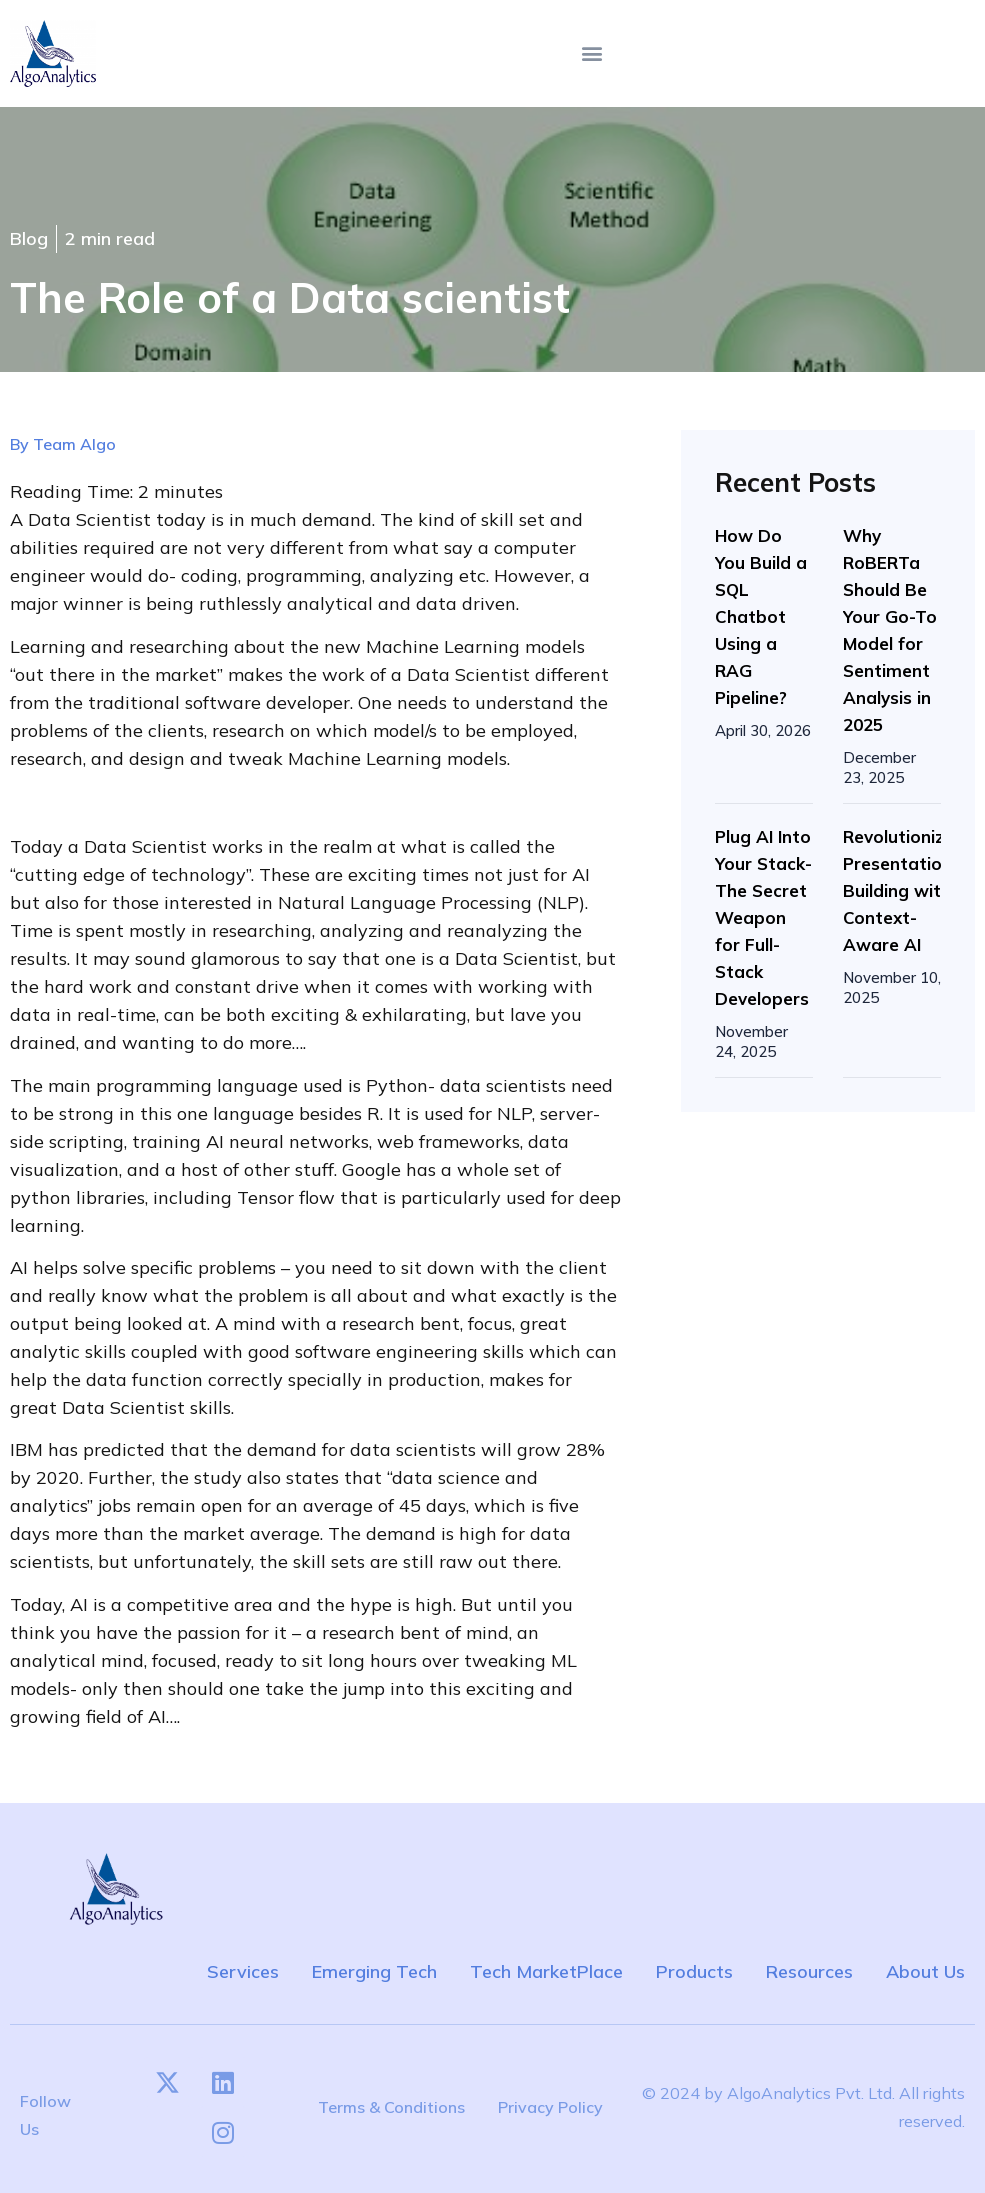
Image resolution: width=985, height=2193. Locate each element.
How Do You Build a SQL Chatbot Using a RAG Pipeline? (761, 616)
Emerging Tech (374, 1971)
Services (243, 1971)
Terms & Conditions (391, 2107)
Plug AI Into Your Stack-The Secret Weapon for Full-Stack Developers (763, 917)
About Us (925, 1971)
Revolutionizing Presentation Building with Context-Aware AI (906, 890)
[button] (591, 53)
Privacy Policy (550, 2107)
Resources (809, 1971)
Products (694, 1971)
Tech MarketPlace (546, 1971)
